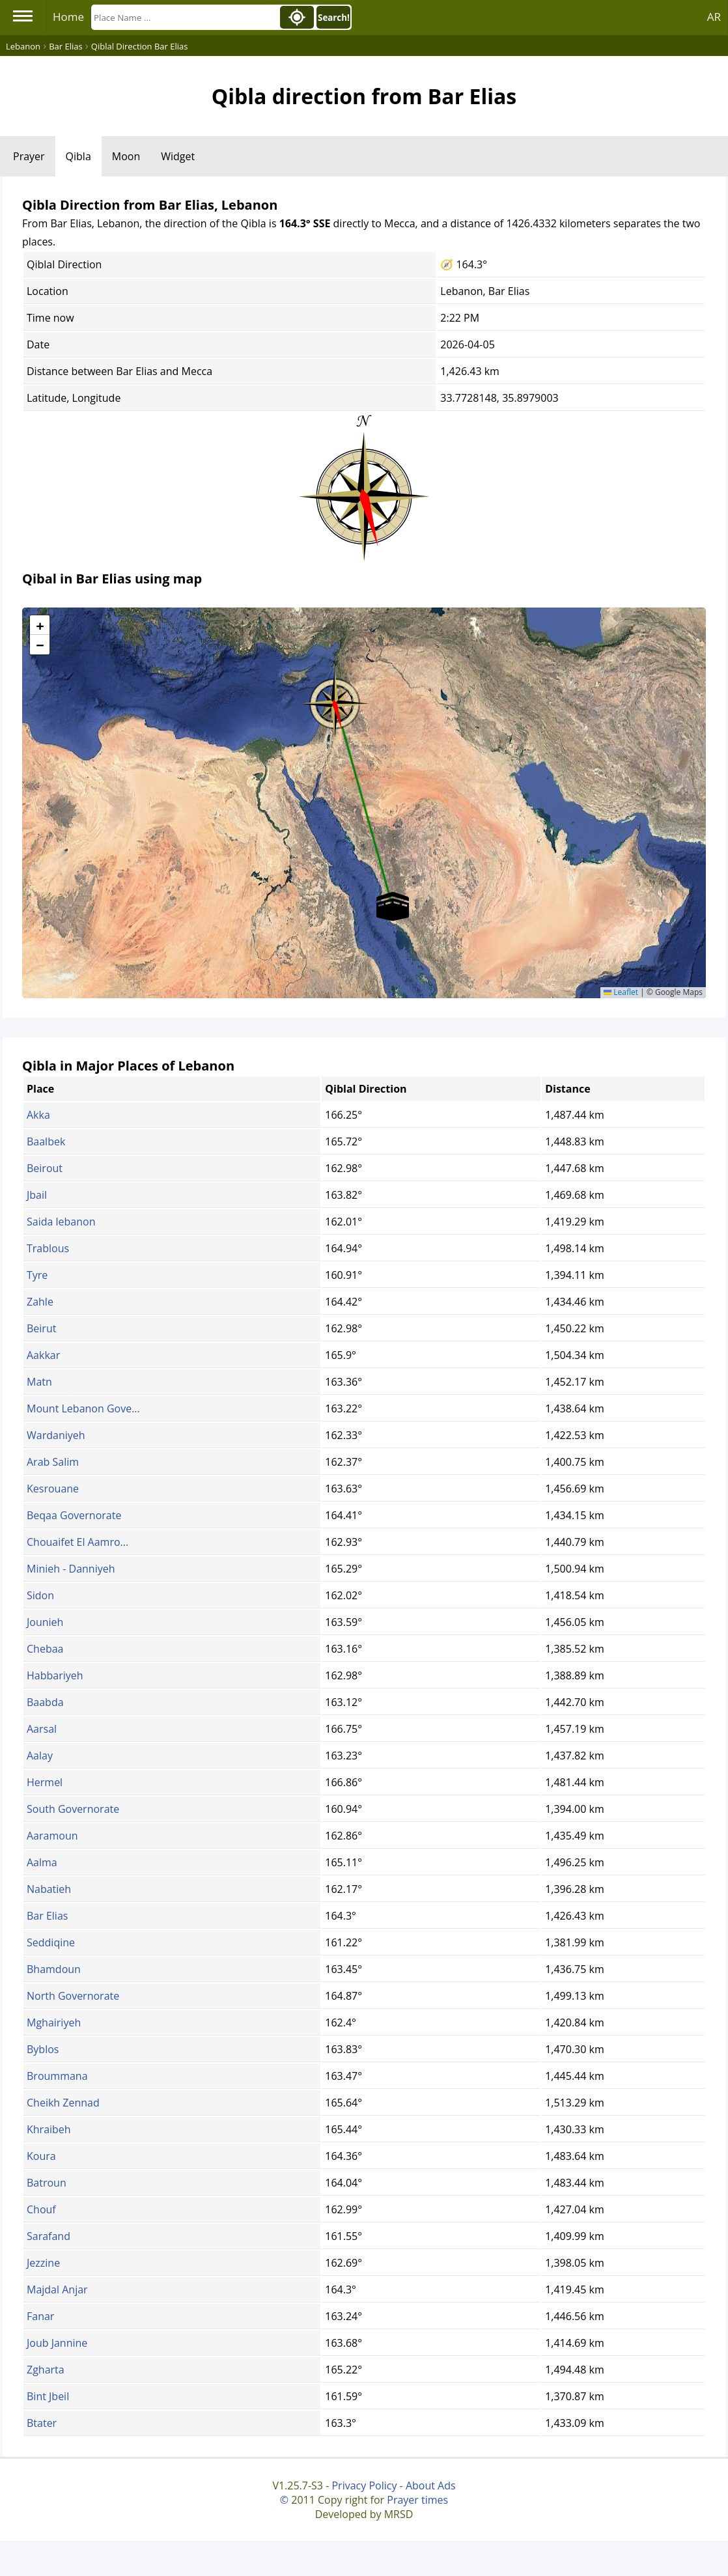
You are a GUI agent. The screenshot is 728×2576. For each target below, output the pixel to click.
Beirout (45, 1168)
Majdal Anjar (57, 2289)
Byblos (43, 2049)
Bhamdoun (54, 1969)
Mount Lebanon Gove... (83, 1408)
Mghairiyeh (54, 2022)
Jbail (37, 1195)
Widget (178, 156)
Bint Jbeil (48, 2396)
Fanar (40, 2316)
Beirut (41, 1328)
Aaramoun (52, 1835)
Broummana (57, 2076)
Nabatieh (49, 1889)
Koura (41, 2156)
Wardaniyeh (56, 1435)
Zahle (40, 1302)
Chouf (41, 2209)
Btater (42, 2423)
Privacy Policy (364, 2485)
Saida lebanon (61, 1221)
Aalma (42, 1862)
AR (714, 16)
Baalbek (46, 1141)
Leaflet (621, 992)
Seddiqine (51, 1942)
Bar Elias (47, 1916)
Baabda (45, 1702)
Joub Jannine (57, 2343)
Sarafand (48, 2236)
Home (68, 16)
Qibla (78, 156)
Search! (334, 17)
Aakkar (43, 1355)
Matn (39, 1382)
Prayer (29, 156)
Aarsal (42, 1729)
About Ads (431, 2485)
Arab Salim (53, 1462)
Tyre (37, 1275)
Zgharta (45, 2369)
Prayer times (417, 2500)
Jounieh (45, 1622)
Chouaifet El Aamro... (77, 1542)
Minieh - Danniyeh (71, 1568)
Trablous (48, 1248)
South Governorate (73, 1809)
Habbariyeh (55, 1675)
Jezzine (43, 2263)
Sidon (40, 1595)
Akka (38, 1115)
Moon (126, 156)
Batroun (46, 2183)
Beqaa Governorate (74, 1515)
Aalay (40, 1755)
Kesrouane (53, 1488)
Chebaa (45, 1649)
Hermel (45, 1782)
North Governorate (73, 1996)
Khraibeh (49, 2129)
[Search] (184, 17)
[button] (335, 699)
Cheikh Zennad (63, 2102)
